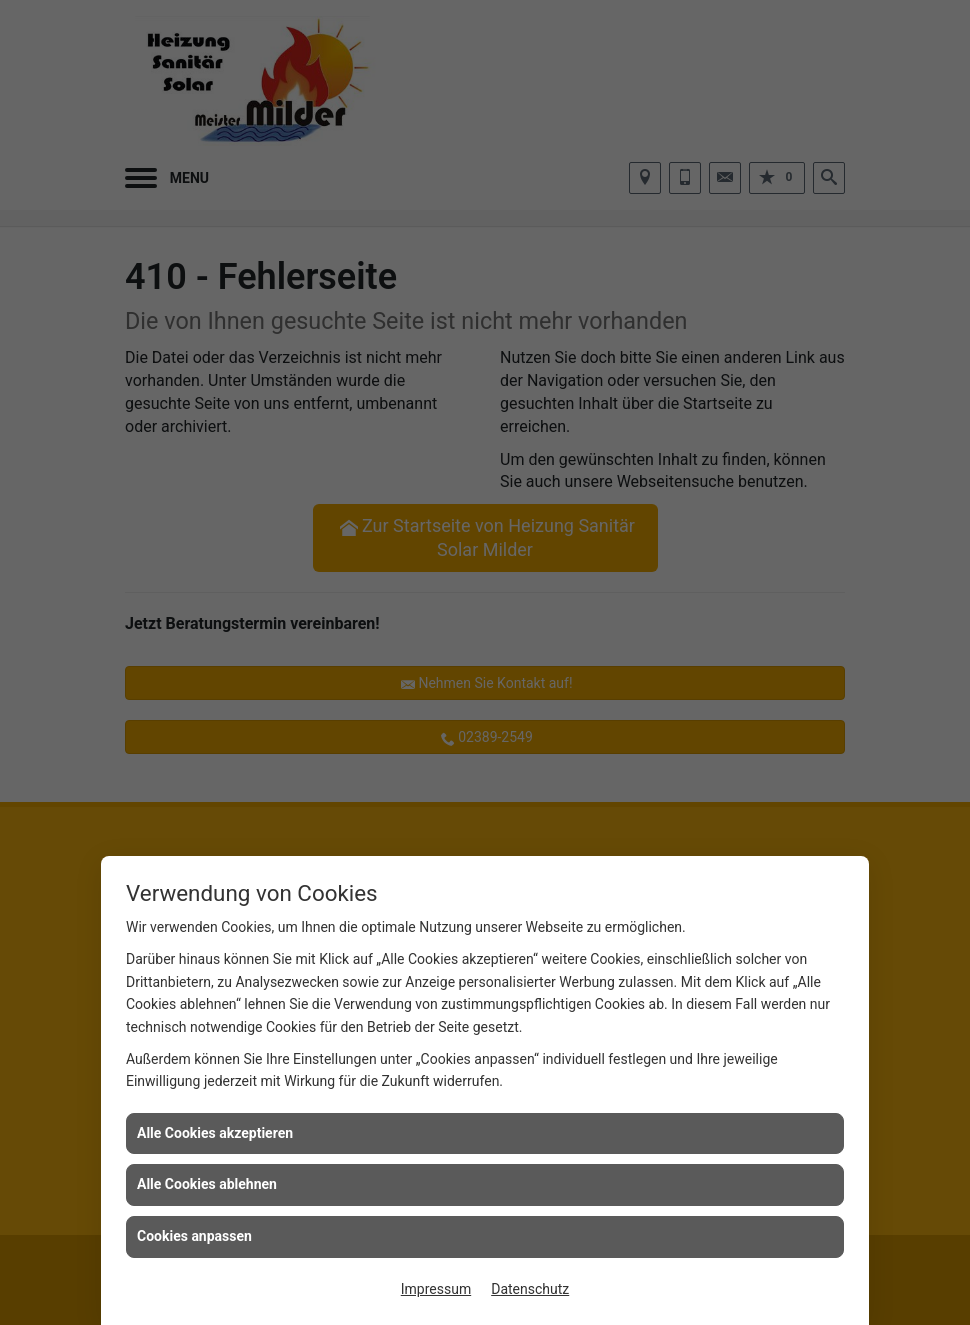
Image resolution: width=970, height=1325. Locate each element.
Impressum (436, 1289)
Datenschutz (530, 1289)
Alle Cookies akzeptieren (215, 1133)
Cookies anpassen (194, 1236)
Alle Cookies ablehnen (207, 1184)
